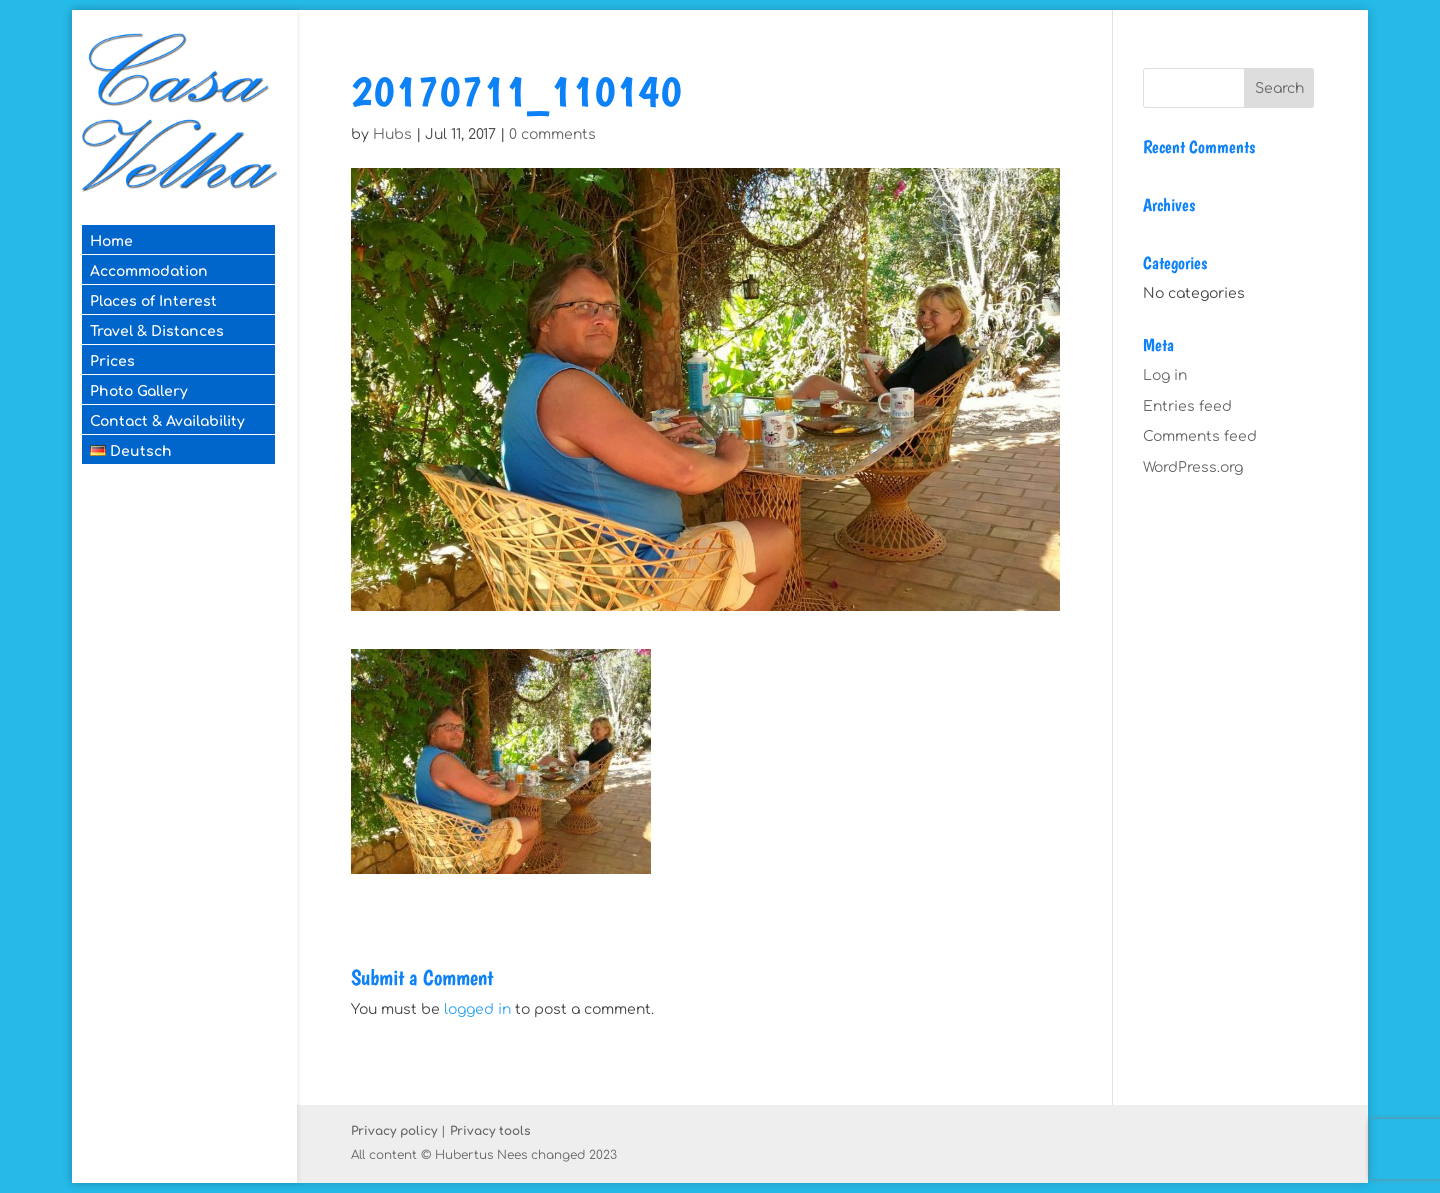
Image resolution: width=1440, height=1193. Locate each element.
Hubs (392, 134)
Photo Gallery (139, 391)
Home (111, 241)
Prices (112, 361)
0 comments (552, 134)
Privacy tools (490, 1131)
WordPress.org (1193, 467)
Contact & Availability (167, 421)
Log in (1165, 375)
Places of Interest (153, 301)
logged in (477, 1009)
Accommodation (149, 271)
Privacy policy (394, 1131)
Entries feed (1187, 406)
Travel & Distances (157, 331)
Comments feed (1200, 436)
